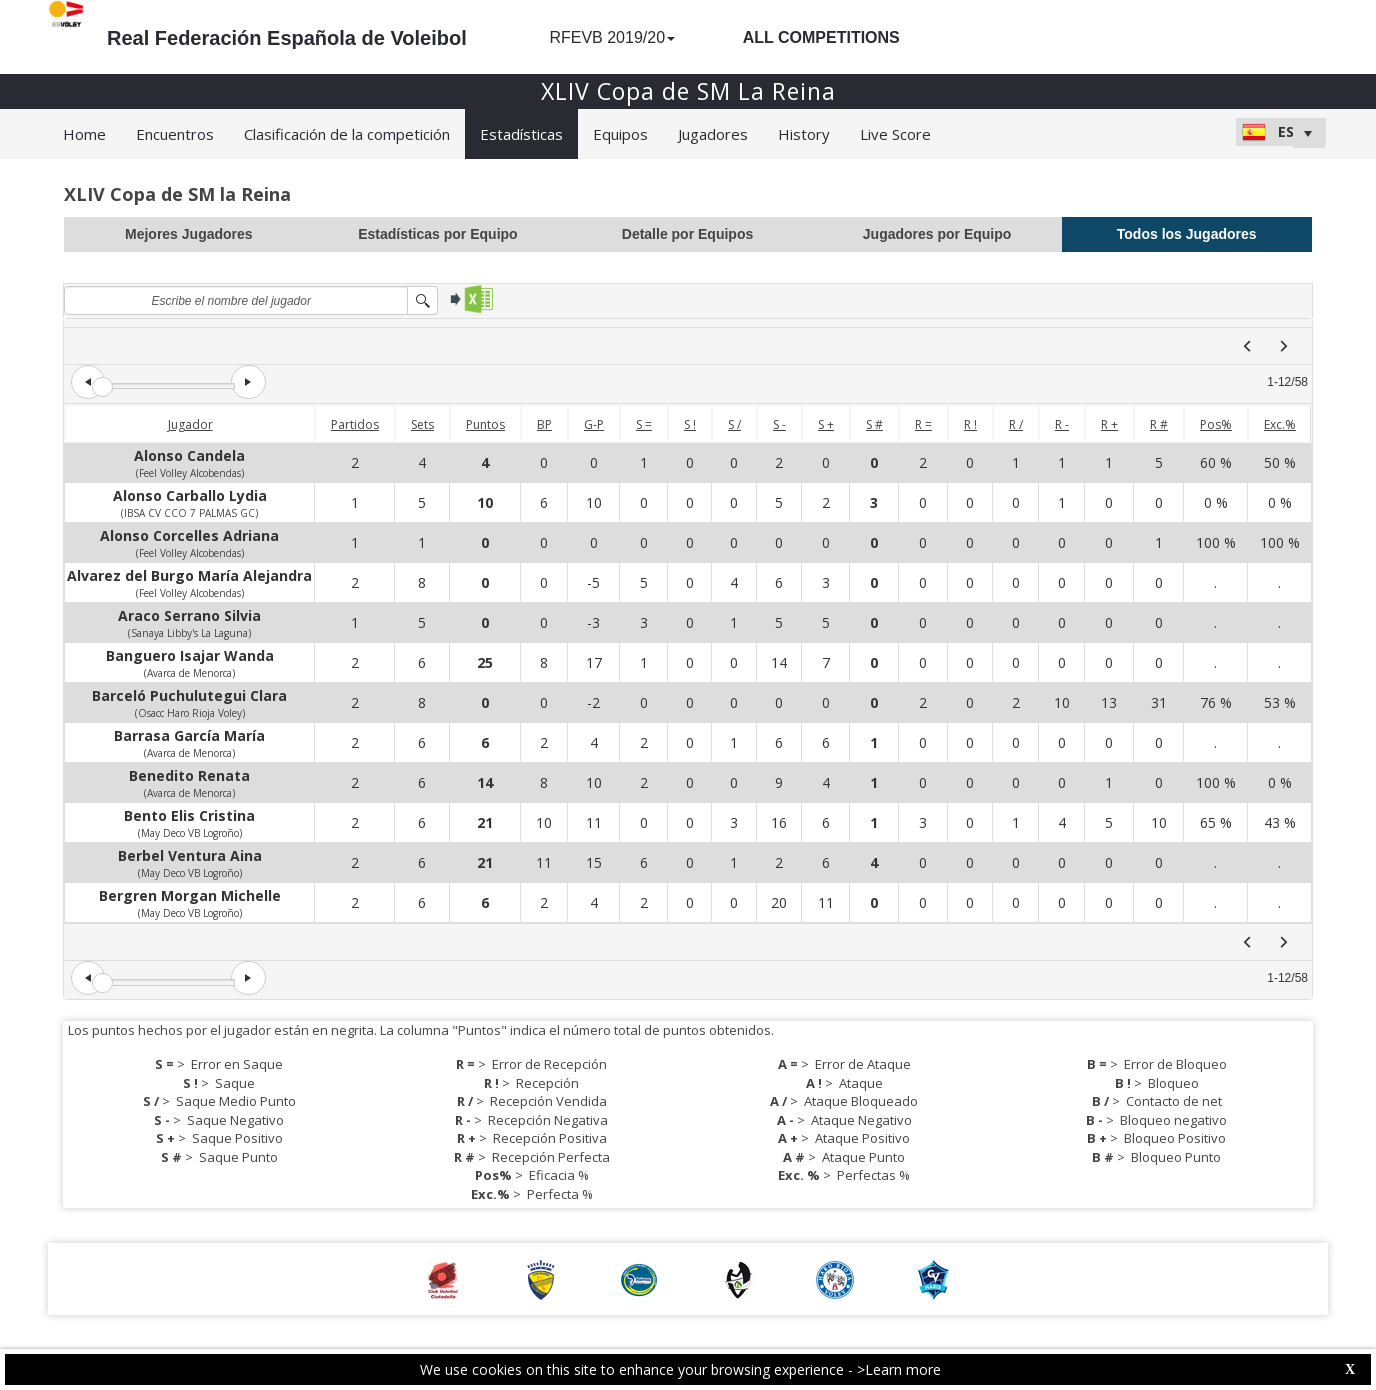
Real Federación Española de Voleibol (287, 38)
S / (734, 424)
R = (923, 424)
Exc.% (1280, 424)
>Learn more (899, 1369)
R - (1062, 424)
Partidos (355, 424)
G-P (594, 424)
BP (544, 424)
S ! (690, 424)
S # (874, 424)
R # (1159, 424)
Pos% (1216, 424)
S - (779, 424)
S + (826, 424)
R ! (970, 424)
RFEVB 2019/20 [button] (612, 37)
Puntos (485, 424)
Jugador (190, 424)
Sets (422, 424)
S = (644, 424)
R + (1109, 424)
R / (1016, 424)
